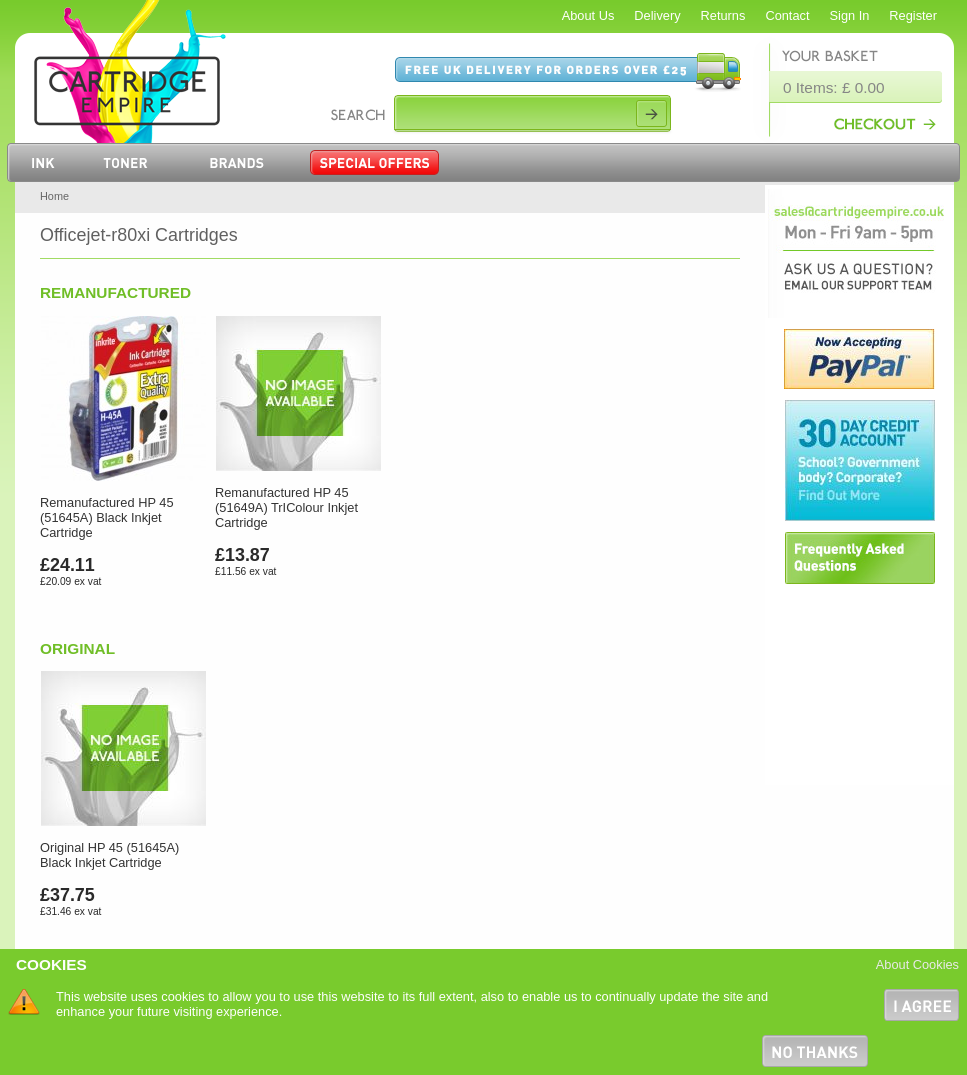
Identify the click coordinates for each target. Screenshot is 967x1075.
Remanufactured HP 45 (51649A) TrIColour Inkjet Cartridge (286, 507)
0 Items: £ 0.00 (834, 87)
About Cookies (917, 964)
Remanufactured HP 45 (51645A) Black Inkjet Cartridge (107, 517)
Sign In (850, 15)
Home (54, 196)
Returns (723, 15)
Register (913, 15)
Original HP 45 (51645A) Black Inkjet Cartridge (109, 855)
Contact (787, 15)
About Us (588, 15)
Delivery (657, 15)
